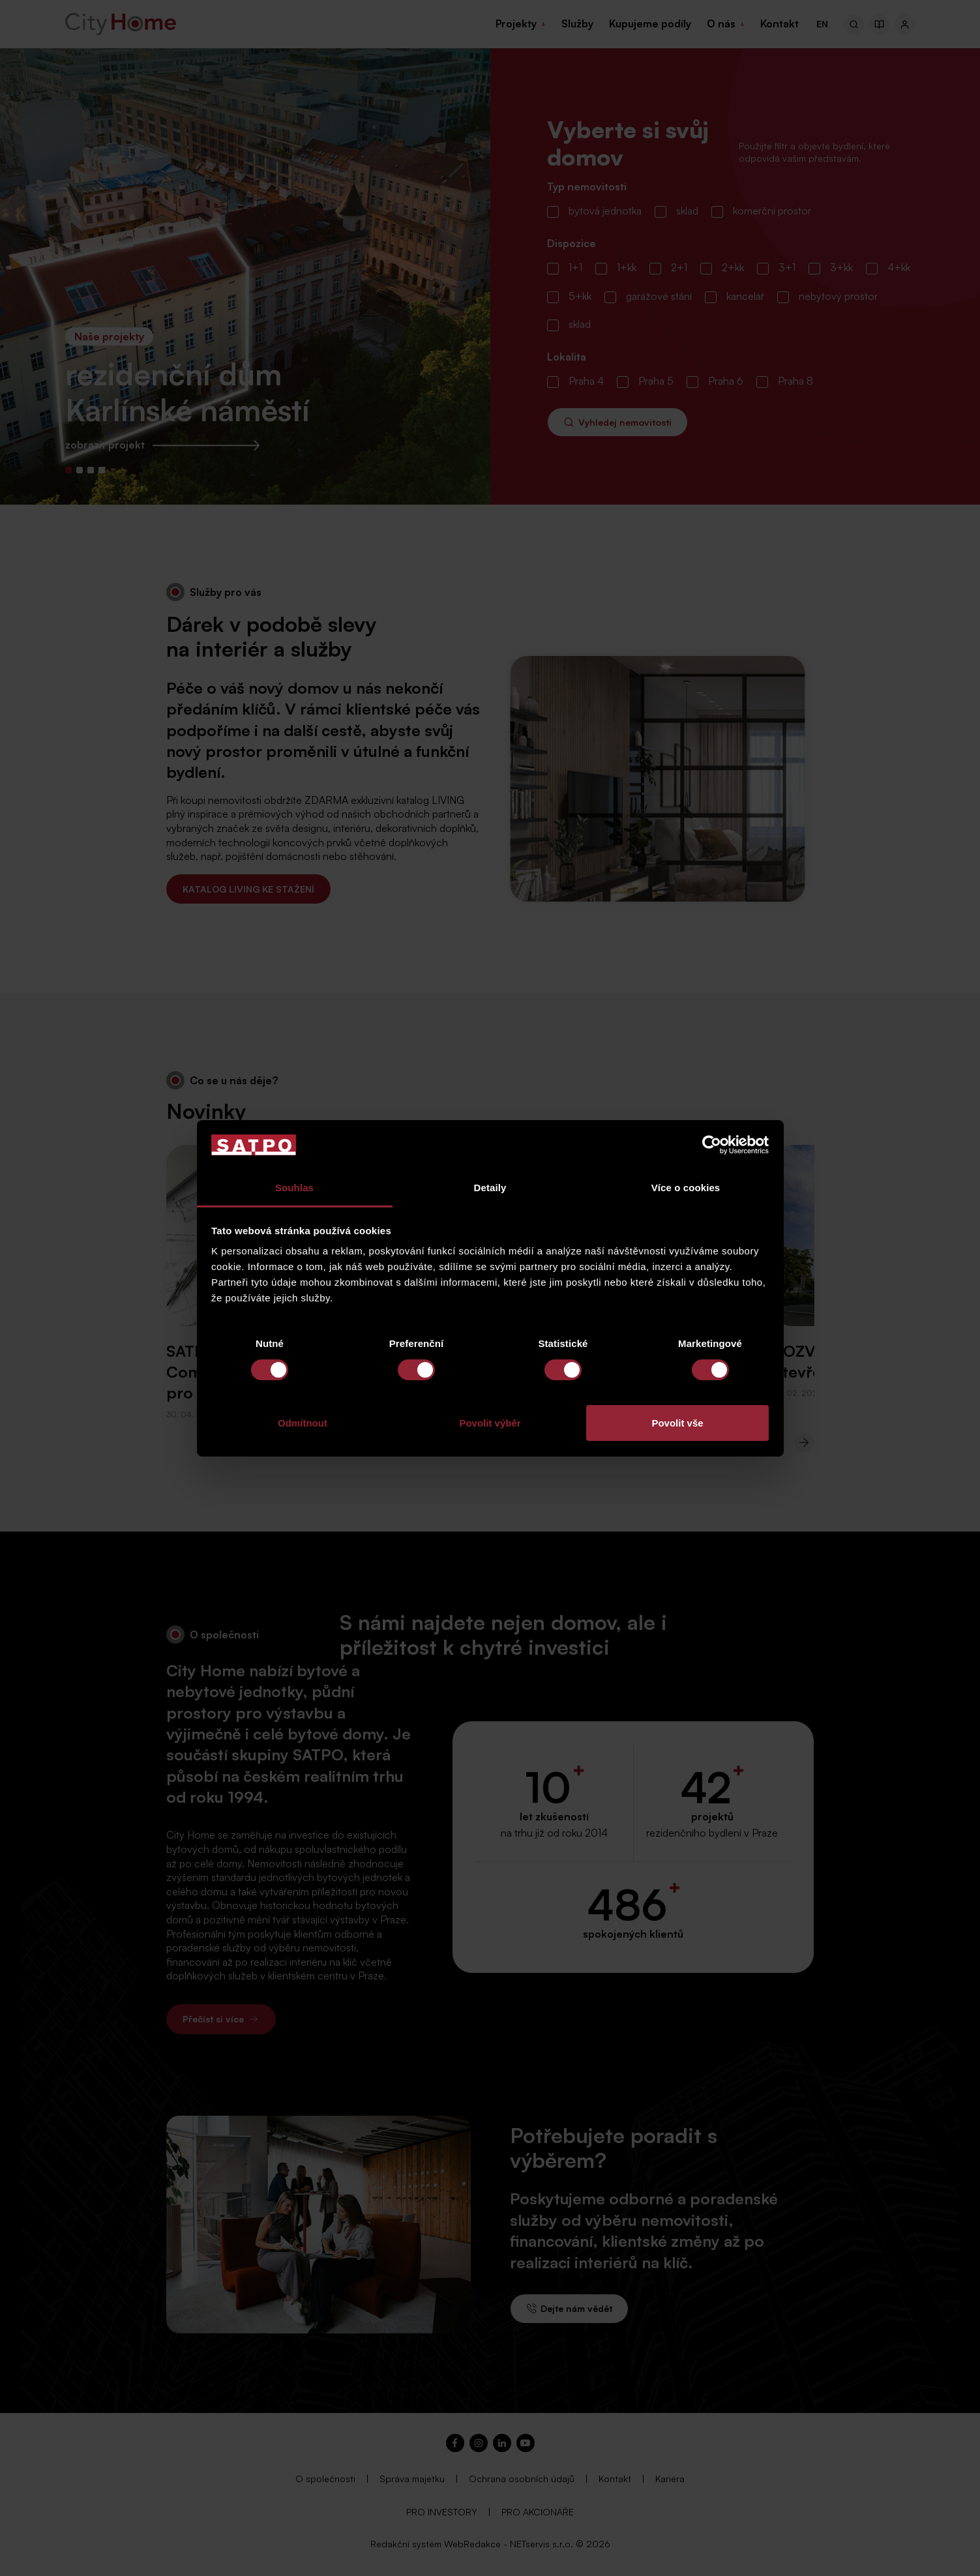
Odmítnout (302, 1423)
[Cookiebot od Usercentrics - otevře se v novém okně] (712, 1145)
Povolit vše (677, 1423)
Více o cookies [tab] (685, 1187)
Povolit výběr (489, 1423)
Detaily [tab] (490, 1187)
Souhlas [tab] (294, 1187)
